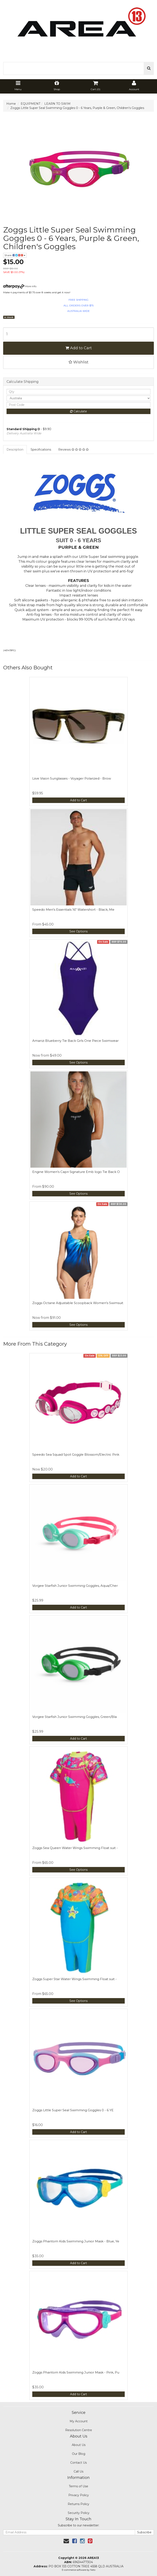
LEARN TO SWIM (57, 104)
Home (11, 104)
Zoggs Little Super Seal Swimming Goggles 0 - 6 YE (73, 2110)
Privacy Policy (78, 2495)
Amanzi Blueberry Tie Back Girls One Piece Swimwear (75, 1041)
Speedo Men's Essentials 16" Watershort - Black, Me (73, 910)
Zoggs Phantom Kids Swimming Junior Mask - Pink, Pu (75, 2372)
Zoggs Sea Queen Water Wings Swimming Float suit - (75, 1848)
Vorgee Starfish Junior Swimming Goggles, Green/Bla (74, 1717)
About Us (78, 2445)
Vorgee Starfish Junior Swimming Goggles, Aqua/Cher (75, 1586)
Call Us (78, 2471)
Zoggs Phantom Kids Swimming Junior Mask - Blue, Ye (75, 2241)
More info (19, 286)
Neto (92, 2569)
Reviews (73, 449)
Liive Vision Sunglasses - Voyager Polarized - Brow (71, 778)
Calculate (78, 411)
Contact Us (78, 2463)
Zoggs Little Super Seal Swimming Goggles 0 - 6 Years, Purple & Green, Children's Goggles (77, 108)
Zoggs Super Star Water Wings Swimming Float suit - (74, 1979)
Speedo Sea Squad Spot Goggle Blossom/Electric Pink (75, 1454)
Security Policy (78, 2513)
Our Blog (78, 2454)
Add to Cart (78, 348)
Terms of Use (78, 2486)
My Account (79, 2421)
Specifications (41, 449)
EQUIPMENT (30, 104)
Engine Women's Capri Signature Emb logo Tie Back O (76, 1172)
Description (15, 449)
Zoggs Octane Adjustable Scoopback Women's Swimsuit (77, 1303)
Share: (14, 255)
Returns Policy (78, 2504)
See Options (78, 931)
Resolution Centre (78, 2430)
